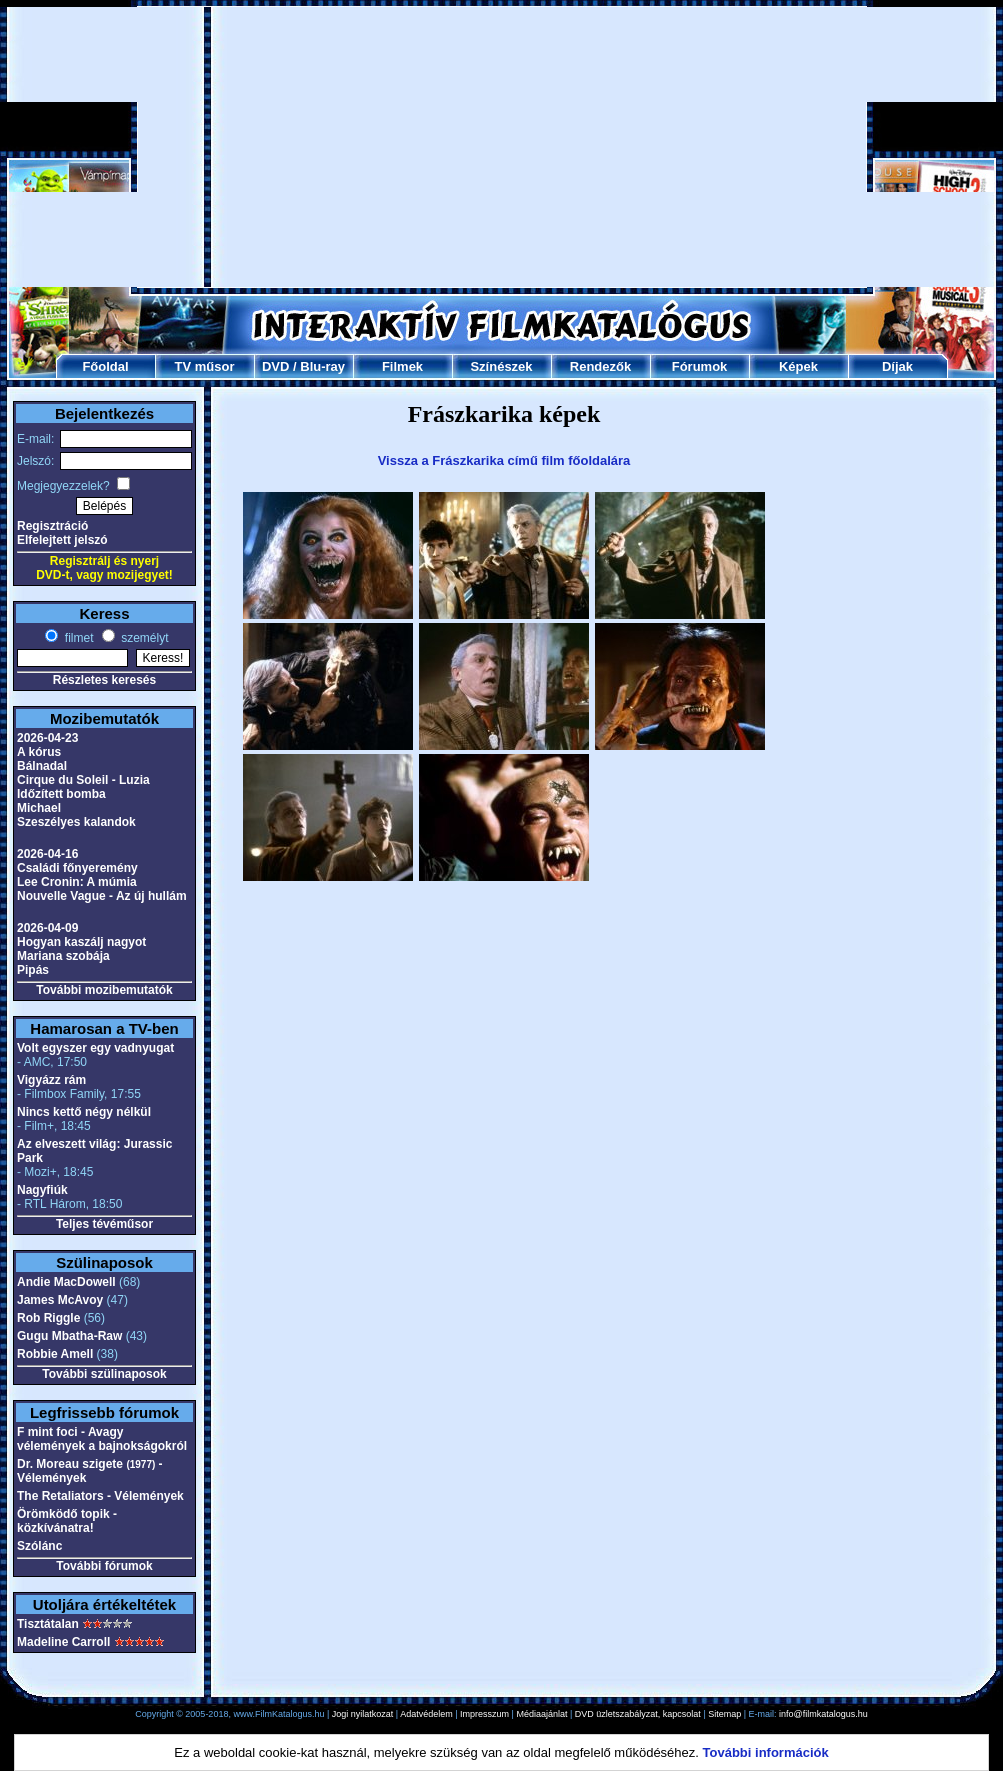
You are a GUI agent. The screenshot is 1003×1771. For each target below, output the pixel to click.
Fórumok (700, 366)
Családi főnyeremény (77, 868)
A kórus (39, 752)
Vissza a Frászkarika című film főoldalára (504, 460)
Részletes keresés (104, 680)
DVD (275, 366)
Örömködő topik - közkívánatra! (67, 1521)
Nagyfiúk (42, 1190)
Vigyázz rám (51, 1080)
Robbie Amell (55, 1354)
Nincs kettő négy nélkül (84, 1112)
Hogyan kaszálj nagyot (81, 942)
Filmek (402, 366)
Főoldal (105, 366)
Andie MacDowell (66, 1282)
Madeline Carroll (63, 1642)
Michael (39, 808)
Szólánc (39, 1546)
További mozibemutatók (104, 990)
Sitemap (724, 1714)
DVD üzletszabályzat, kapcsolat (638, 1714)
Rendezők (600, 366)
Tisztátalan (48, 1624)
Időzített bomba (61, 794)
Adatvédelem (426, 1714)
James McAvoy (60, 1300)
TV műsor (205, 366)
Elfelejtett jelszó (62, 540)
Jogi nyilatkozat (363, 1714)
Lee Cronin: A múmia (77, 882)
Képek (798, 366)
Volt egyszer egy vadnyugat (95, 1048)
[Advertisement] (502, 147)
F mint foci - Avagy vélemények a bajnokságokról (102, 1439)
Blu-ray (322, 366)
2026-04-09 (47, 928)
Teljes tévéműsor (104, 1224)
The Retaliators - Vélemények (100, 1496)
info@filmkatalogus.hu (823, 1714)
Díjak (897, 366)
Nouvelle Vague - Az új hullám (102, 896)
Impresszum (484, 1714)
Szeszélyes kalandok (76, 822)
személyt (143, 638)
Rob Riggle (48, 1318)
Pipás (33, 970)
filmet (77, 638)
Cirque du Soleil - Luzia (83, 780)
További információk (766, 1752)
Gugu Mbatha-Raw (69, 1336)
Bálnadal (42, 766)
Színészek (501, 366)
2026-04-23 (47, 738)
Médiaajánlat (541, 1714)
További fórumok (104, 1566)
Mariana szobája (63, 956)
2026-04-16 (47, 854)
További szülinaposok (104, 1374)
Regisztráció (52, 526)
